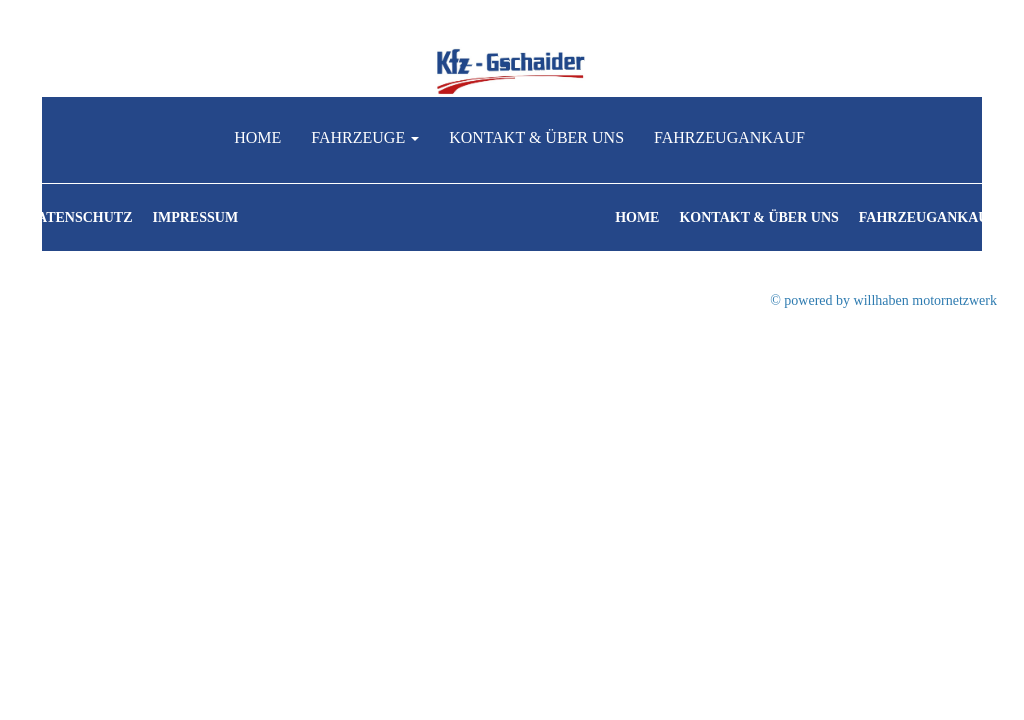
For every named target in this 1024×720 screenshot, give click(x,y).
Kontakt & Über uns (536, 137)
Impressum (196, 217)
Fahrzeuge (365, 137)
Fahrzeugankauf (729, 137)
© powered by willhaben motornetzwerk (883, 300)
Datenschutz (80, 217)
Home (257, 137)
